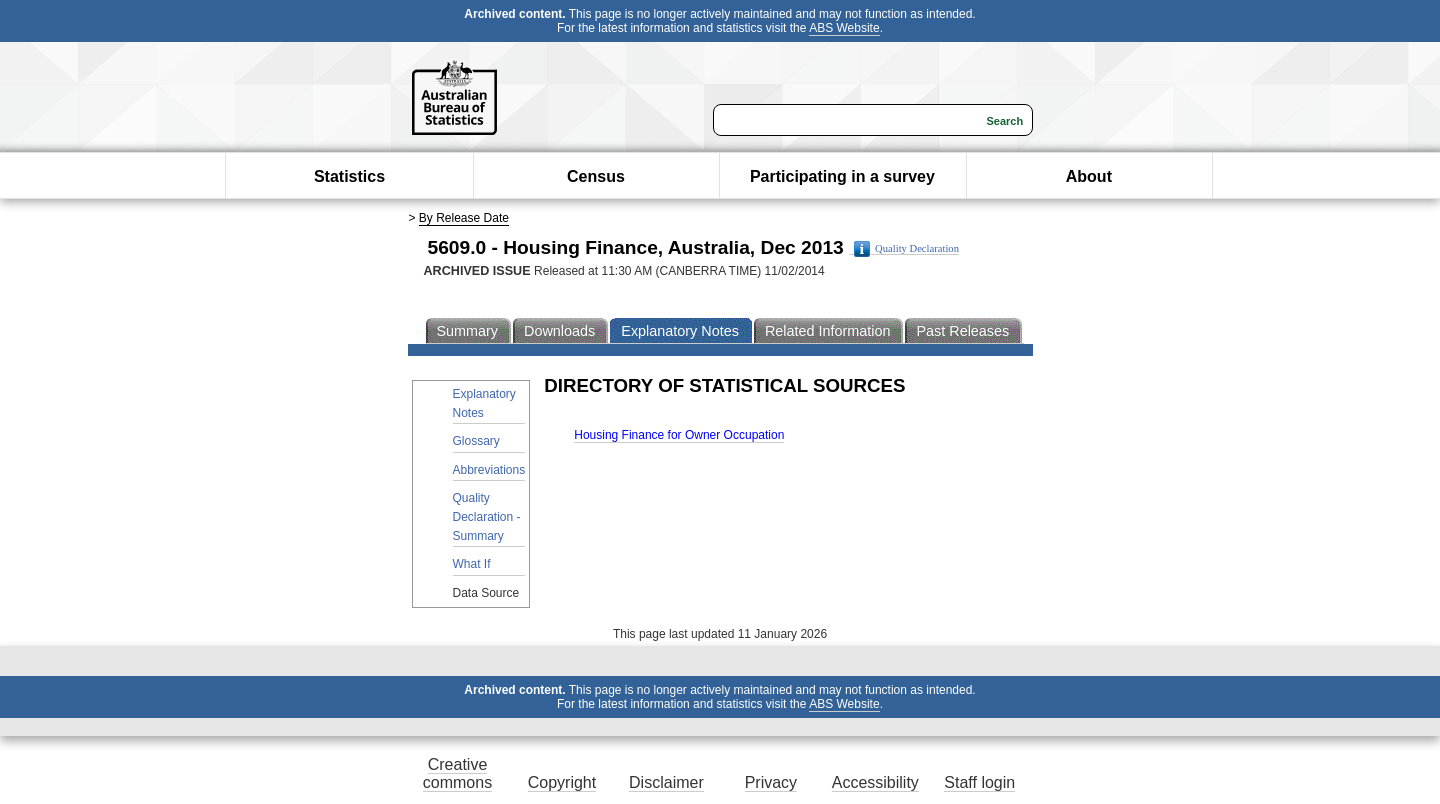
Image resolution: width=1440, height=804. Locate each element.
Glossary (476, 441)
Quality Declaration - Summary (487, 517)
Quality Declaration (906, 249)
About (1089, 176)
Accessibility (875, 782)
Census (596, 176)
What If (472, 564)
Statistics (349, 176)
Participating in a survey (842, 176)
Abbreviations (489, 470)
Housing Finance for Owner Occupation (679, 435)
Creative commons (457, 773)
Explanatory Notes (484, 403)
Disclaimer (666, 782)
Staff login (979, 782)
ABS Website (844, 28)
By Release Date (464, 218)
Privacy (771, 782)
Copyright (562, 782)
